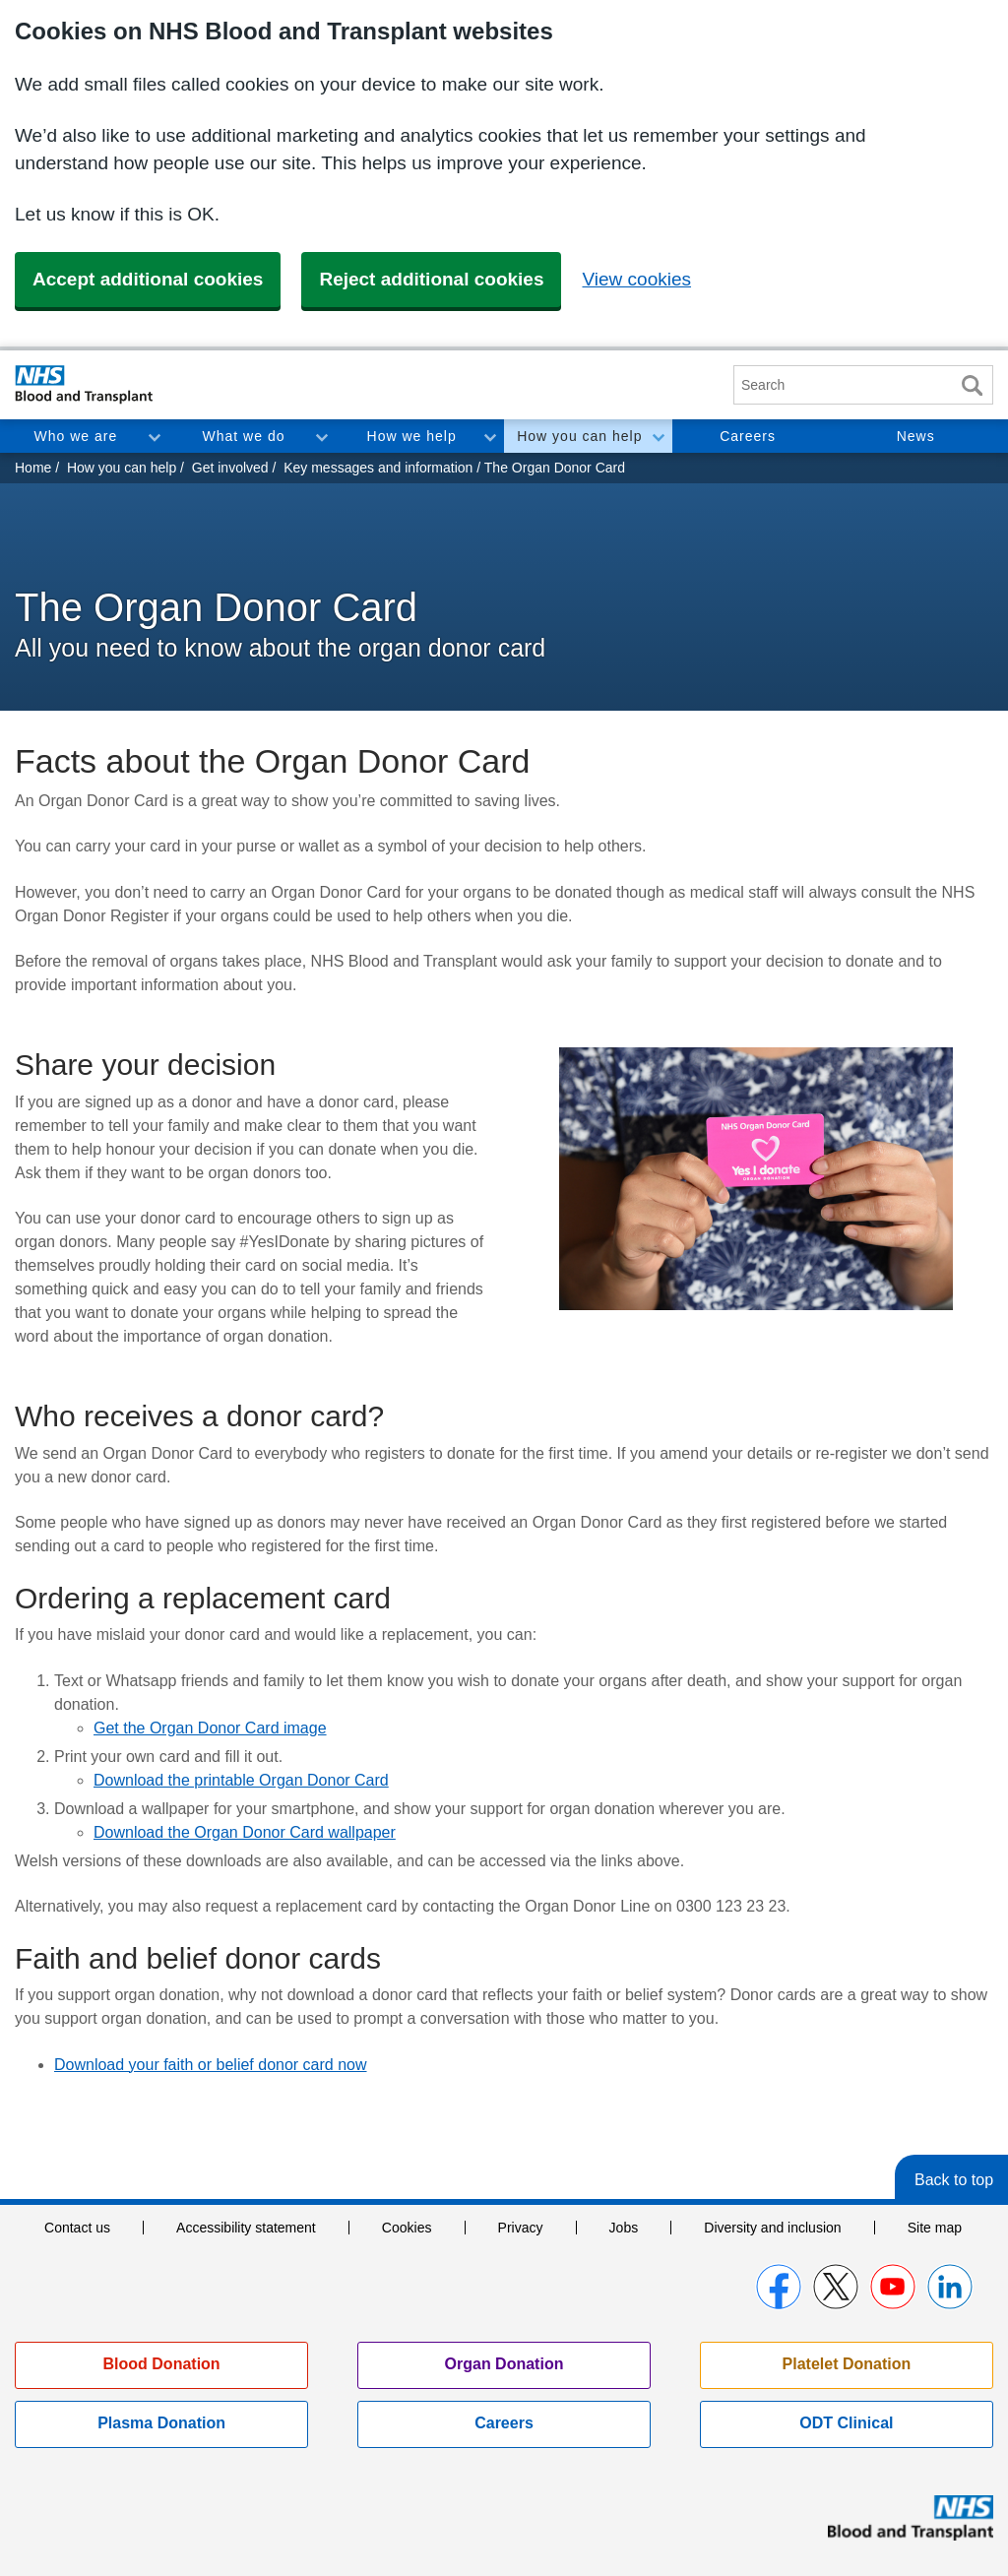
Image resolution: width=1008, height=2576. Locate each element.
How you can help (579, 436)
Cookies (407, 2227)
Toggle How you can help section (657, 436)
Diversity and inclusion (772, 2227)
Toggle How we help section (489, 436)
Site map (935, 2227)
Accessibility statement (246, 2227)
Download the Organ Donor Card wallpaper (245, 1832)
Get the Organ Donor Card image (210, 1728)
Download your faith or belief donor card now (210, 2064)
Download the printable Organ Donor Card (241, 1780)
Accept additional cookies (147, 279)
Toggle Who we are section (153, 436)
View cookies (636, 279)
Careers (748, 436)
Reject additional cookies (431, 279)
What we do (244, 436)
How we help (412, 436)
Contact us (77, 2227)
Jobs (624, 2227)
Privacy (520, 2227)
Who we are (75, 436)
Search (971, 385)
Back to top (953, 2179)
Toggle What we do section (321, 436)
